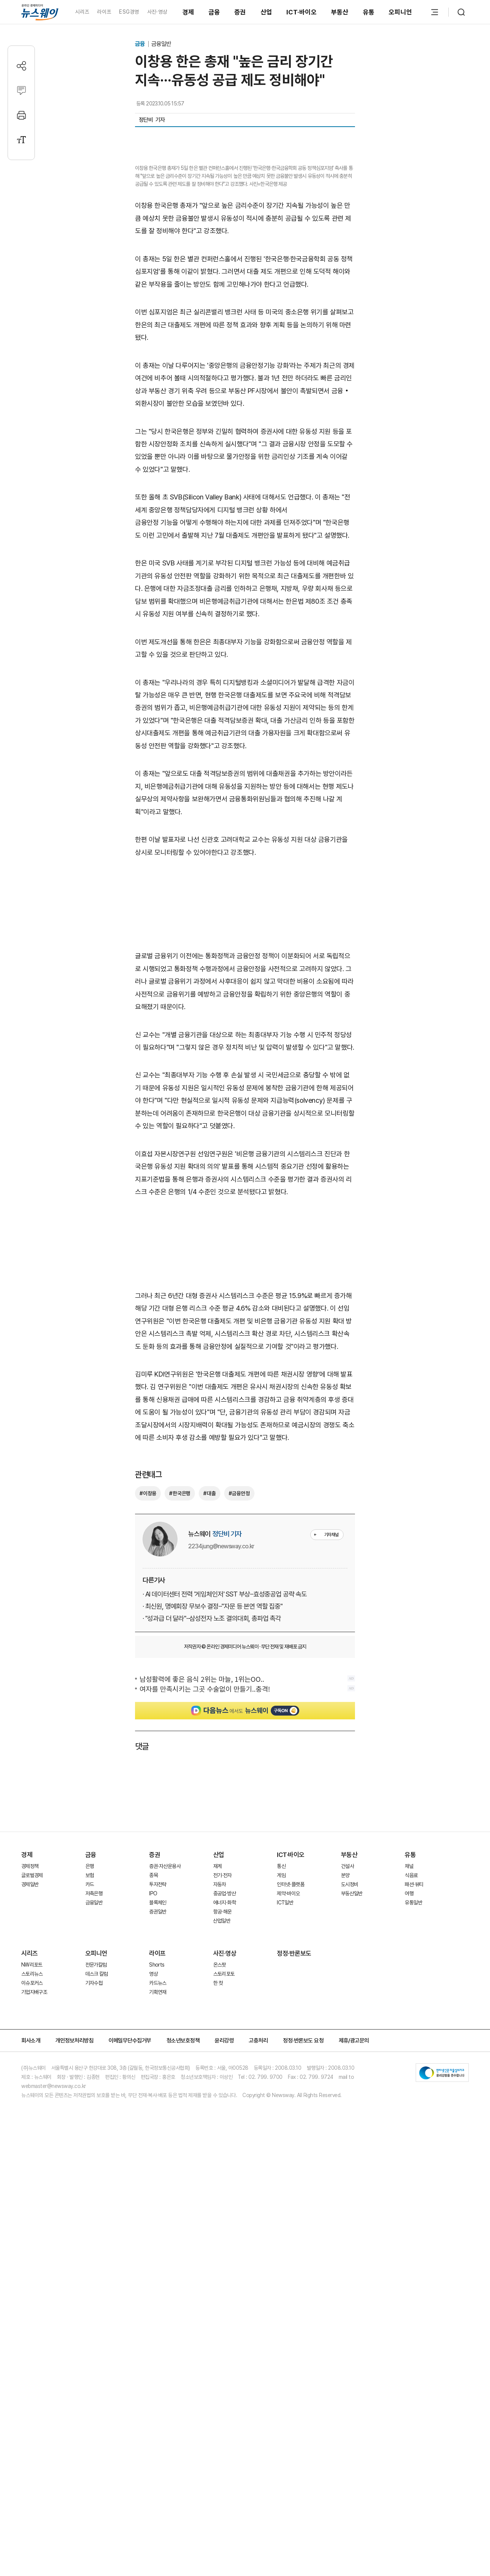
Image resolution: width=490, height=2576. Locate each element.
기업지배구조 (34, 2241)
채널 (409, 2116)
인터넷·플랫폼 (290, 2134)
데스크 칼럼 (96, 2223)
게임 (281, 2125)
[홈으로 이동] (39, 12)
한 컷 (218, 2232)
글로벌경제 (32, 2125)
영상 (153, 2223)
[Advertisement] (245, 1157)
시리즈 (82, 12)
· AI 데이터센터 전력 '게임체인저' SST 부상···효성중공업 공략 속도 (225, 1844)
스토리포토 (224, 2223)
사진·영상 (157, 12)
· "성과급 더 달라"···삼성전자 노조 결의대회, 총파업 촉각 (212, 1868)
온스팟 (219, 2214)
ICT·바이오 (301, 12)
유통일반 (413, 2152)
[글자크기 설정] (21, 139)
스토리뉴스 (32, 2223)
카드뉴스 (157, 2232)
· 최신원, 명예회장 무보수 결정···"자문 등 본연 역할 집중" (213, 1856)
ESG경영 (129, 12)
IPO (153, 2143)
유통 (369, 12)
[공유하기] (21, 66)
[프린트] (21, 115)
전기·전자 (222, 2125)
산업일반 (221, 2170)
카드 (89, 2134)
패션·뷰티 (414, 2134)
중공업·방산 (224, 2143)
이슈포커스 (32, 2232)
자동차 (219, 2134)
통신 (281, 2116)
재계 (217, 2116)
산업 (266, 12)
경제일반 (29, 2134)
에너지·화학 (224, 2152)
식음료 (411, 2125)
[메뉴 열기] (434, 12)
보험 (89, 2125)
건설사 (347, 2116)
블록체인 (157, 2152)
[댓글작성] (21, 90)
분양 (345, 2125)
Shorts (156, 2214)
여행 (409, 2143)
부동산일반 (352, 2143)
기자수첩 (93, 2232)
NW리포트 (31, 2214)
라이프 (104, 12)
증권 (240, 12)
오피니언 (400, 12)
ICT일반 (285, 2152)
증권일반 (157, 2161)
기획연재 (157, 2241)
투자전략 (157, 2134)
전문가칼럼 (96, 2214)
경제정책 (29, 2116)
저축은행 (93, 2143)
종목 (153, 2125)
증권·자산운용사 (165, 2116)
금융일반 (161, 43)
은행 (89, 2116)
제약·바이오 (288, 2143)
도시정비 (349, 2134)
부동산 (340, 12)
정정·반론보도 (294, 2203)
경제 (188, 12)
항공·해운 (222, 2161)
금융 (214, 12)
